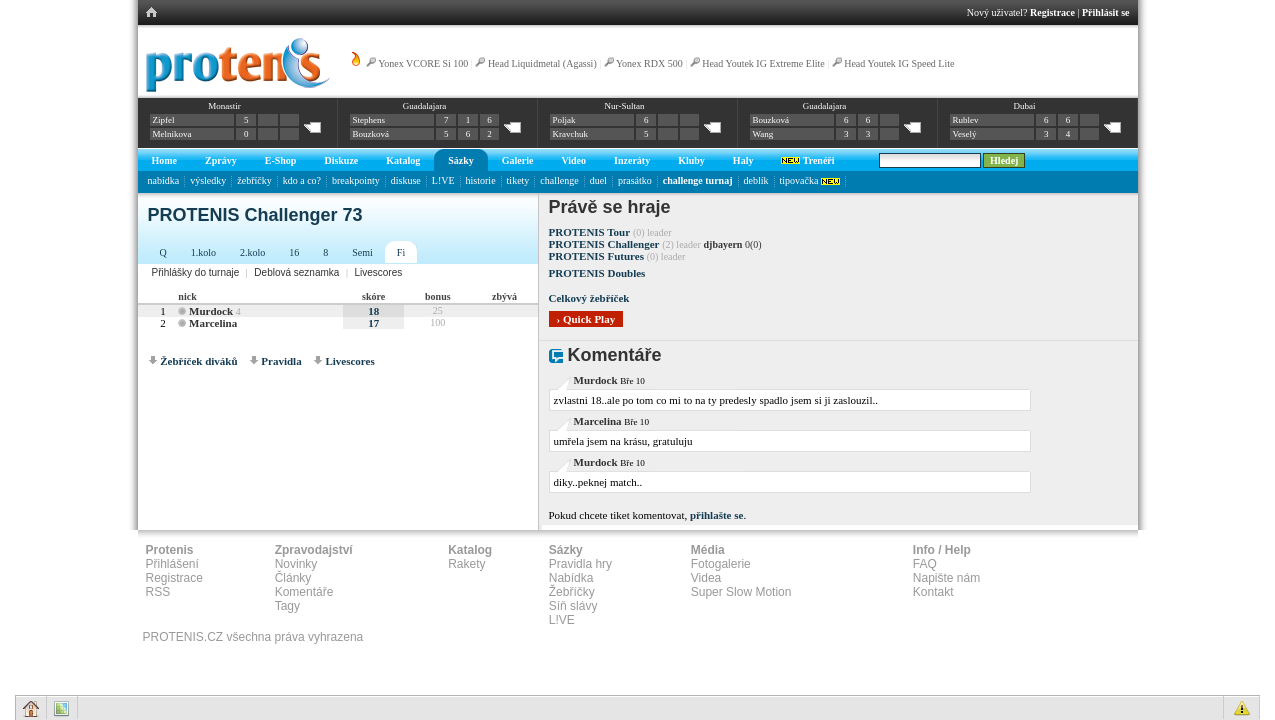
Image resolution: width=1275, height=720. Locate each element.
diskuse (406, 180)
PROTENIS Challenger (604, 244)
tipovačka (810, 180)
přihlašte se (716, 515)
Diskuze (341, 160)
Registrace (1052, 12)
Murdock (211, 311)
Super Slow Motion (741, 592)
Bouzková (371, 134)
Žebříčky (572, 592)
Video (573, 160)
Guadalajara (424, 106)
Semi (362, 252)
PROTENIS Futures (596, 256)
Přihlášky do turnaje (196, 272)
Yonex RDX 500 (649, 63)
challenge (559, 180)
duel (598, 180)
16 (294, 252)
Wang (763, 134)
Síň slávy (573, 606)
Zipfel (164, 120)
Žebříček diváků (198, 361)
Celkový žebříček (589, 298)
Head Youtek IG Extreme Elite (763, 63)
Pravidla (281, 361)
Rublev (966, 120)
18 (373, 311)
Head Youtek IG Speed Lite (899, 63)
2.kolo (252, 252)
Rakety (466, 564)
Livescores (378, 272)
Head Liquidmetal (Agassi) (542, 63)
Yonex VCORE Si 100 (423, 63)
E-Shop (281, 160)
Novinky (296, 564)
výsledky (208, 180)
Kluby (691, 160)
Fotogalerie (721, 564)
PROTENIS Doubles (597, 273)
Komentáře (304, 592)
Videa (706, 578)
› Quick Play (586, 319)
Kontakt (933, 592)
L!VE (443, 180)
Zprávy (221, 160)
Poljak (564, 120)
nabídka (164, 180)
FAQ (925, 564)
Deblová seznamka (296, 272)
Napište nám (946, 578)
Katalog (403, 160)
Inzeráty (632, 160)
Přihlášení (172, 564)
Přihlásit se (1106, 12)
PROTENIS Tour (590, 232)
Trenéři (807, 160)
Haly (743, 160)
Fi (401, 252)
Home (165, 160)
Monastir (224, 106)
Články (293, 578)
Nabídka (571, 578)
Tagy (287, 606)
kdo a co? (302, 180)
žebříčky (254, 180)
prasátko (635, 180)
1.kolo (203, 252)
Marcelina (213, 323)
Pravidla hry (580, 564)
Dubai (1024, 106)
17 (373, 323)
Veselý (965, 134)
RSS (158, 592)
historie (481, 180)
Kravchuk (571, 134)
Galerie (518, 160)
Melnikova (172, 134)
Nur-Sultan (625, 106)
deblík (756, 180)
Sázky (461, 160)
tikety (518, 180)
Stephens (369, 120)
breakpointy (356, 180)
